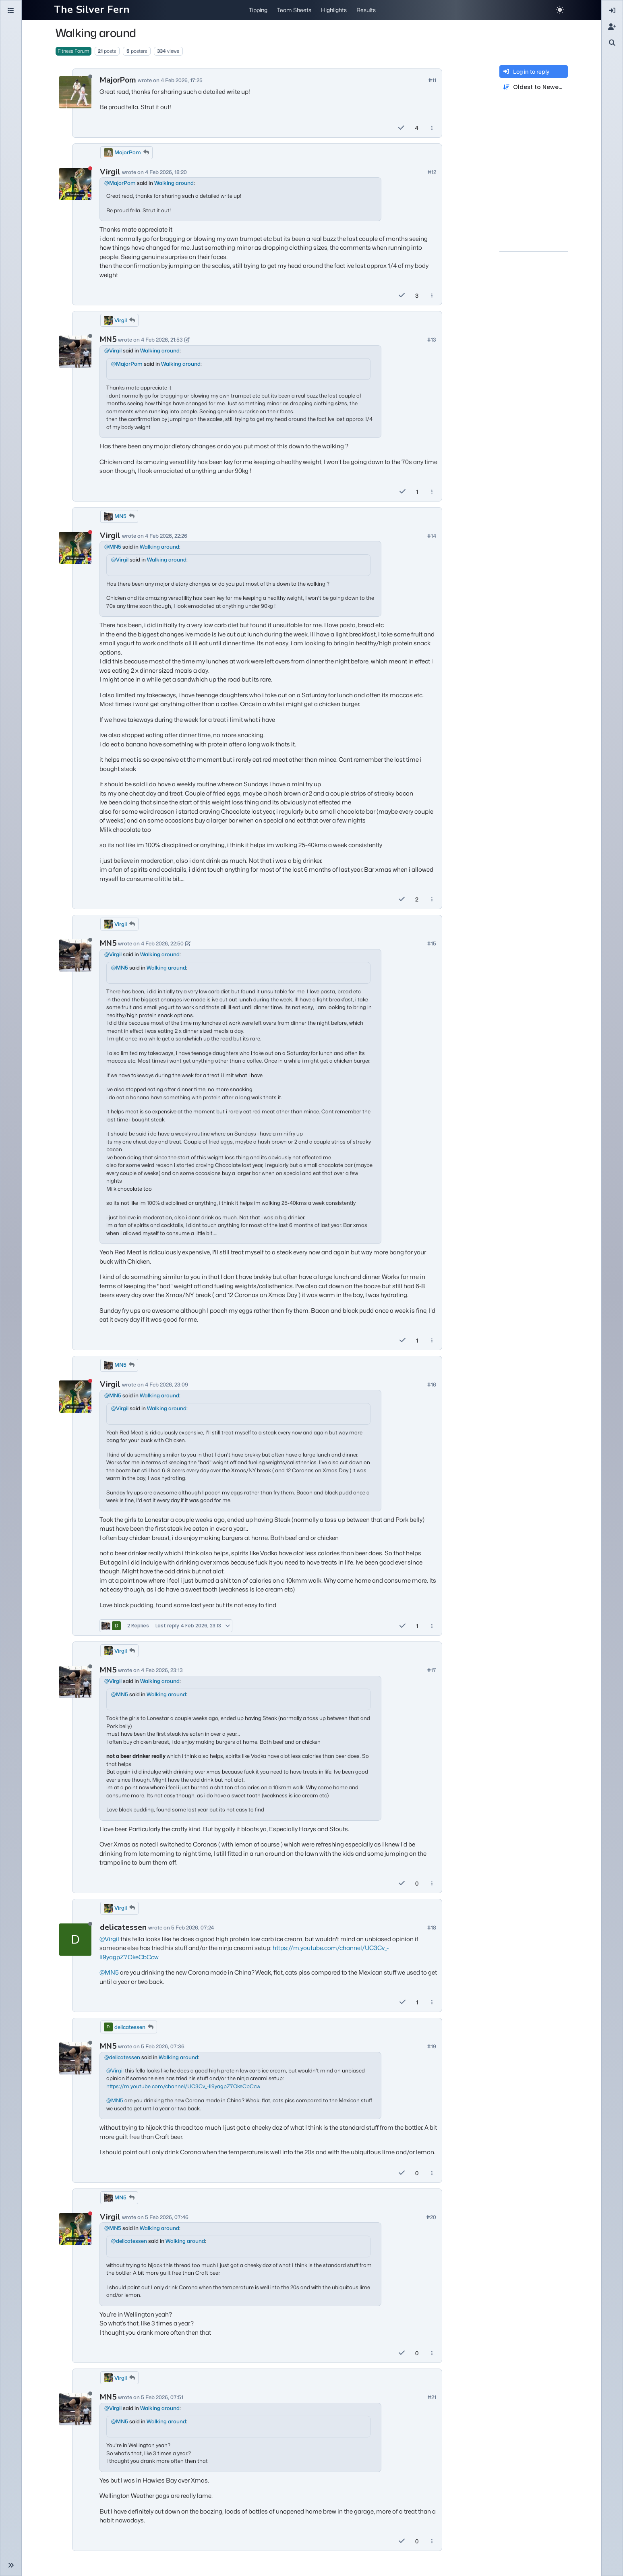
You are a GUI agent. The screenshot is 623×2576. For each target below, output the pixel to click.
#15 (431, 943)
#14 (431, 536)
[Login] (612, 10)
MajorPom (118, 80)
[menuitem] (612, 10)
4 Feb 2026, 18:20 (166, 172)
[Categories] (11, 10)
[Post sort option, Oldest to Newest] (533, 87)
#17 (431, 1670)
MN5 (108, 340)
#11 (432, 80)
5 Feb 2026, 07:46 (166, 2217)
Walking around (174, 183)
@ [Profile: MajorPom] (120, 183)
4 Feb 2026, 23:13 (162, 1670)
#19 (431, 2046)
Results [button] (366, 9)
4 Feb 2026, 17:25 (182, 80)
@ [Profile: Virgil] (113, 350)
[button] (11, 2565)
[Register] (612, 27)
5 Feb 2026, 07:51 (162, 2397)
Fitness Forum (73, 51)
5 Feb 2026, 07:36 (162, 2046)
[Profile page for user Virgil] (75, 184)
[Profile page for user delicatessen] (75, 1939)
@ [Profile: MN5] (112, 546)
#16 (431, 1384)
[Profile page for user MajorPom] (75, 92)
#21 (432, 2397)
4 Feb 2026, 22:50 (162, 943)
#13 (431, 339)
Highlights (334, 9)
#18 (431, 1927)
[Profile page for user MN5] (75, 352)
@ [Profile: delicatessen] (122, 2057)
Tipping (258, 9)
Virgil (110, 172)
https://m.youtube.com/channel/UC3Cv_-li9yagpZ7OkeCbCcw (183, 2086)
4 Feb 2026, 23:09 (166, 1384)
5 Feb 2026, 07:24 (192, 1927)
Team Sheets (294, 9)
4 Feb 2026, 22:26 (166, 536)
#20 (431, 2217)
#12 (432, 172)
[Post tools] (432, 128)
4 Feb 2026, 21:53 (162, 339)
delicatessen (123, 1927)
